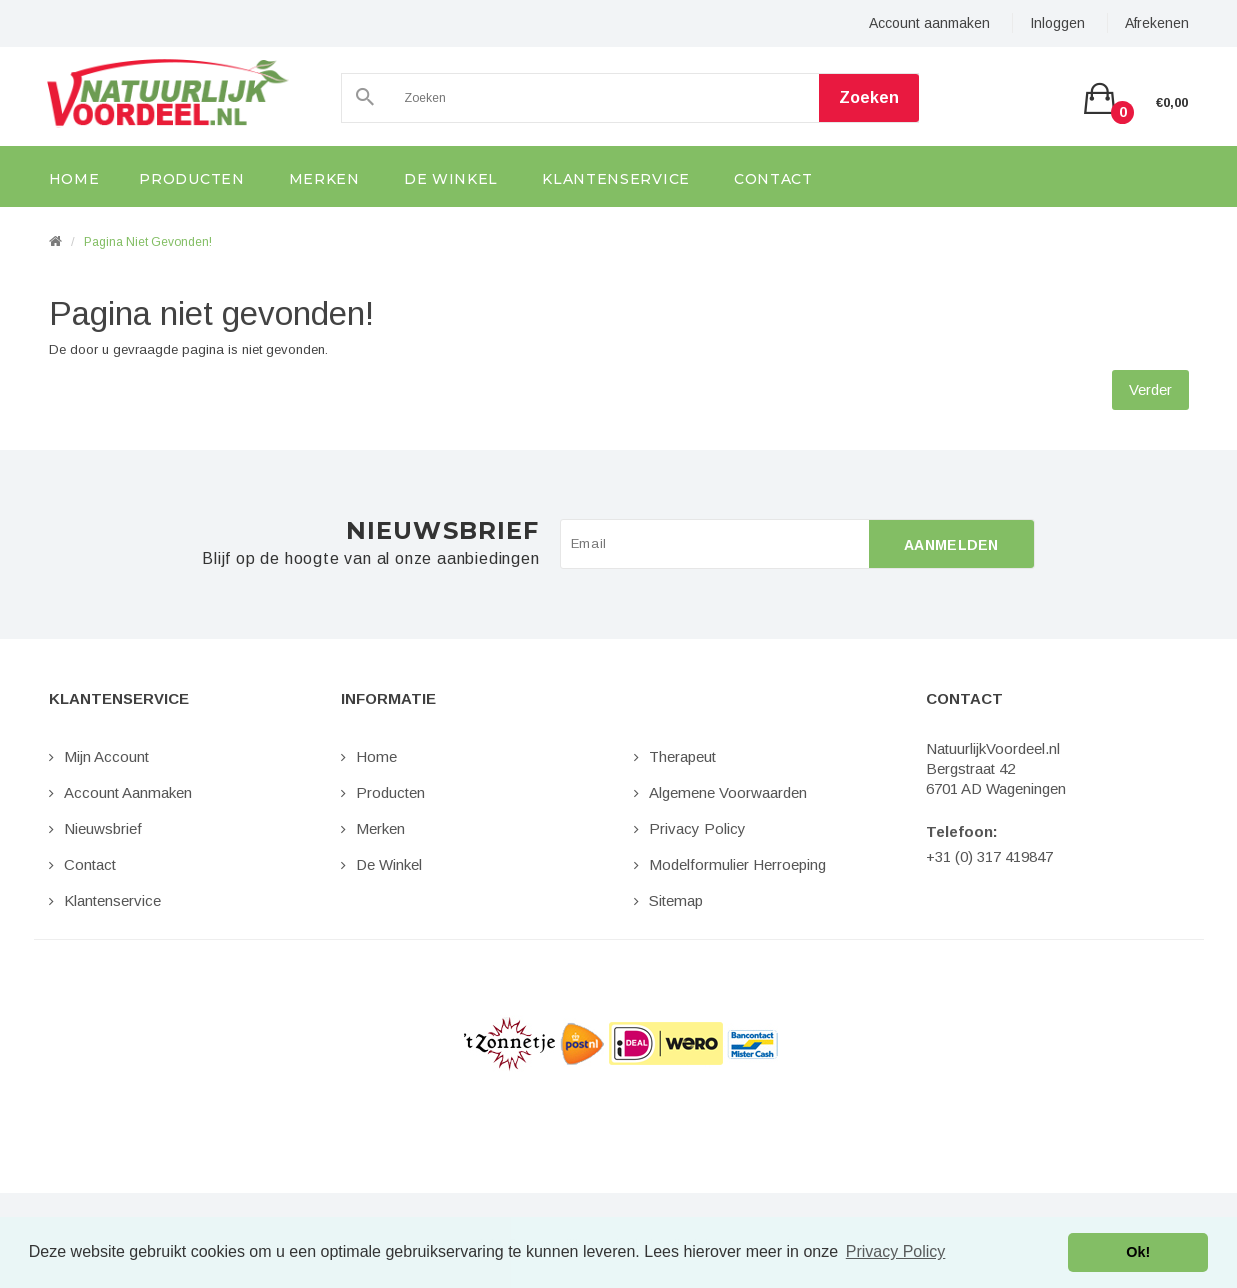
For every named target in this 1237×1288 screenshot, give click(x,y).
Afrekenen (1157, 23)
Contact (90, 864)
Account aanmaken (929, 23)
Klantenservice (112, 900)
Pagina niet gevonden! (148, 242)
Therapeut (682, 756)
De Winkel (389, 864)
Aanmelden (951, 545)
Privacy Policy (697, 828)
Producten (390, 792)
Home (376, 756)
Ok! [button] (1138, 1252)
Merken (380, 828)
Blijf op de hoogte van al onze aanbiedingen (370, 559)
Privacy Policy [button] (896, 1251)
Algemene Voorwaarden (728, 792)
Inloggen (1057, 23)
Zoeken (869, 97)
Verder (1150, 389)
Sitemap (676, 900)
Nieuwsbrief (103, 828)
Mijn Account (106, 756)
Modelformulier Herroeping (737, 864)
